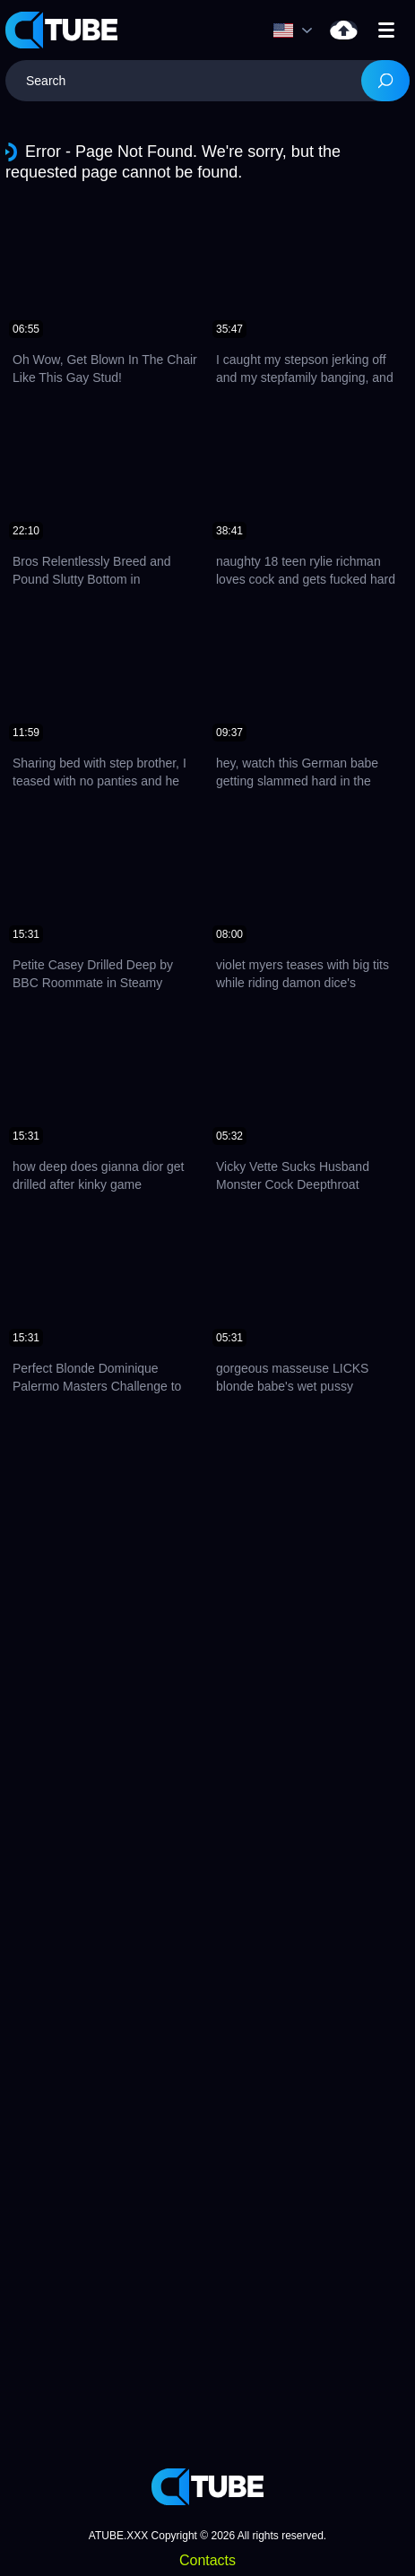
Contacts (207, 2560)
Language (283, 30)
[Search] (385, 80)
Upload (344, 30)
